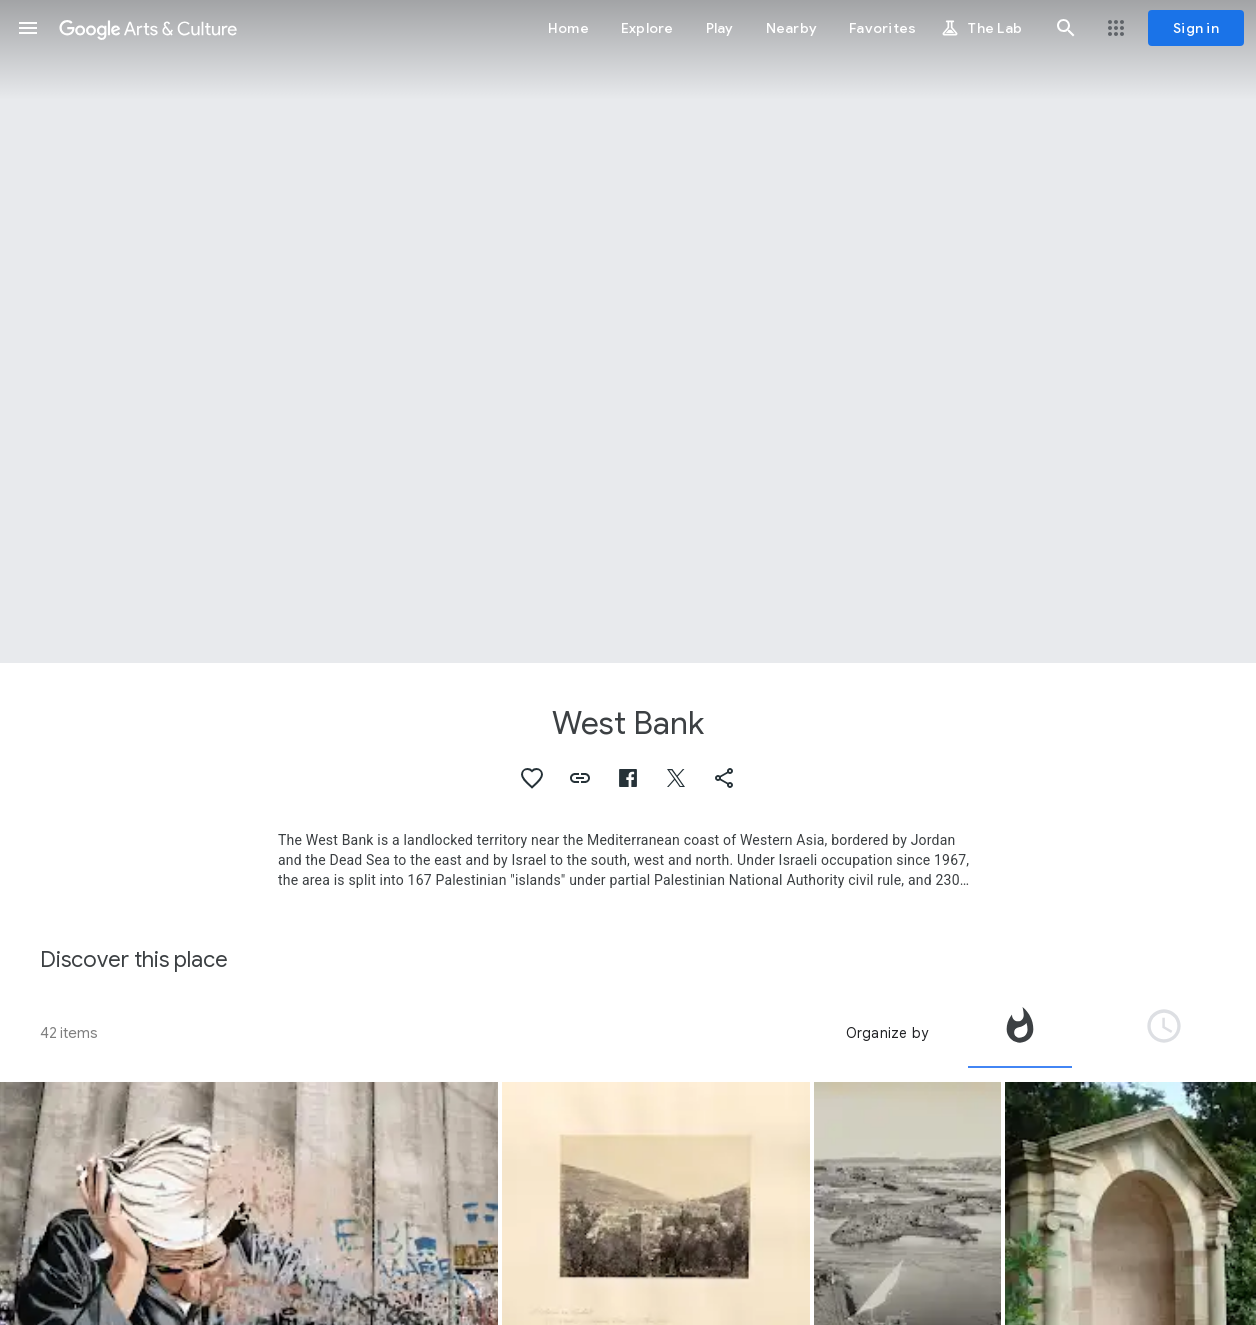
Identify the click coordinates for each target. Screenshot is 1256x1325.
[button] (28, 28)
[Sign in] (1196, 28)
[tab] (1020, 1033)
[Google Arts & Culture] (148, 28)
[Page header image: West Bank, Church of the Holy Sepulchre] (628, 331)
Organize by (887, 1033)
